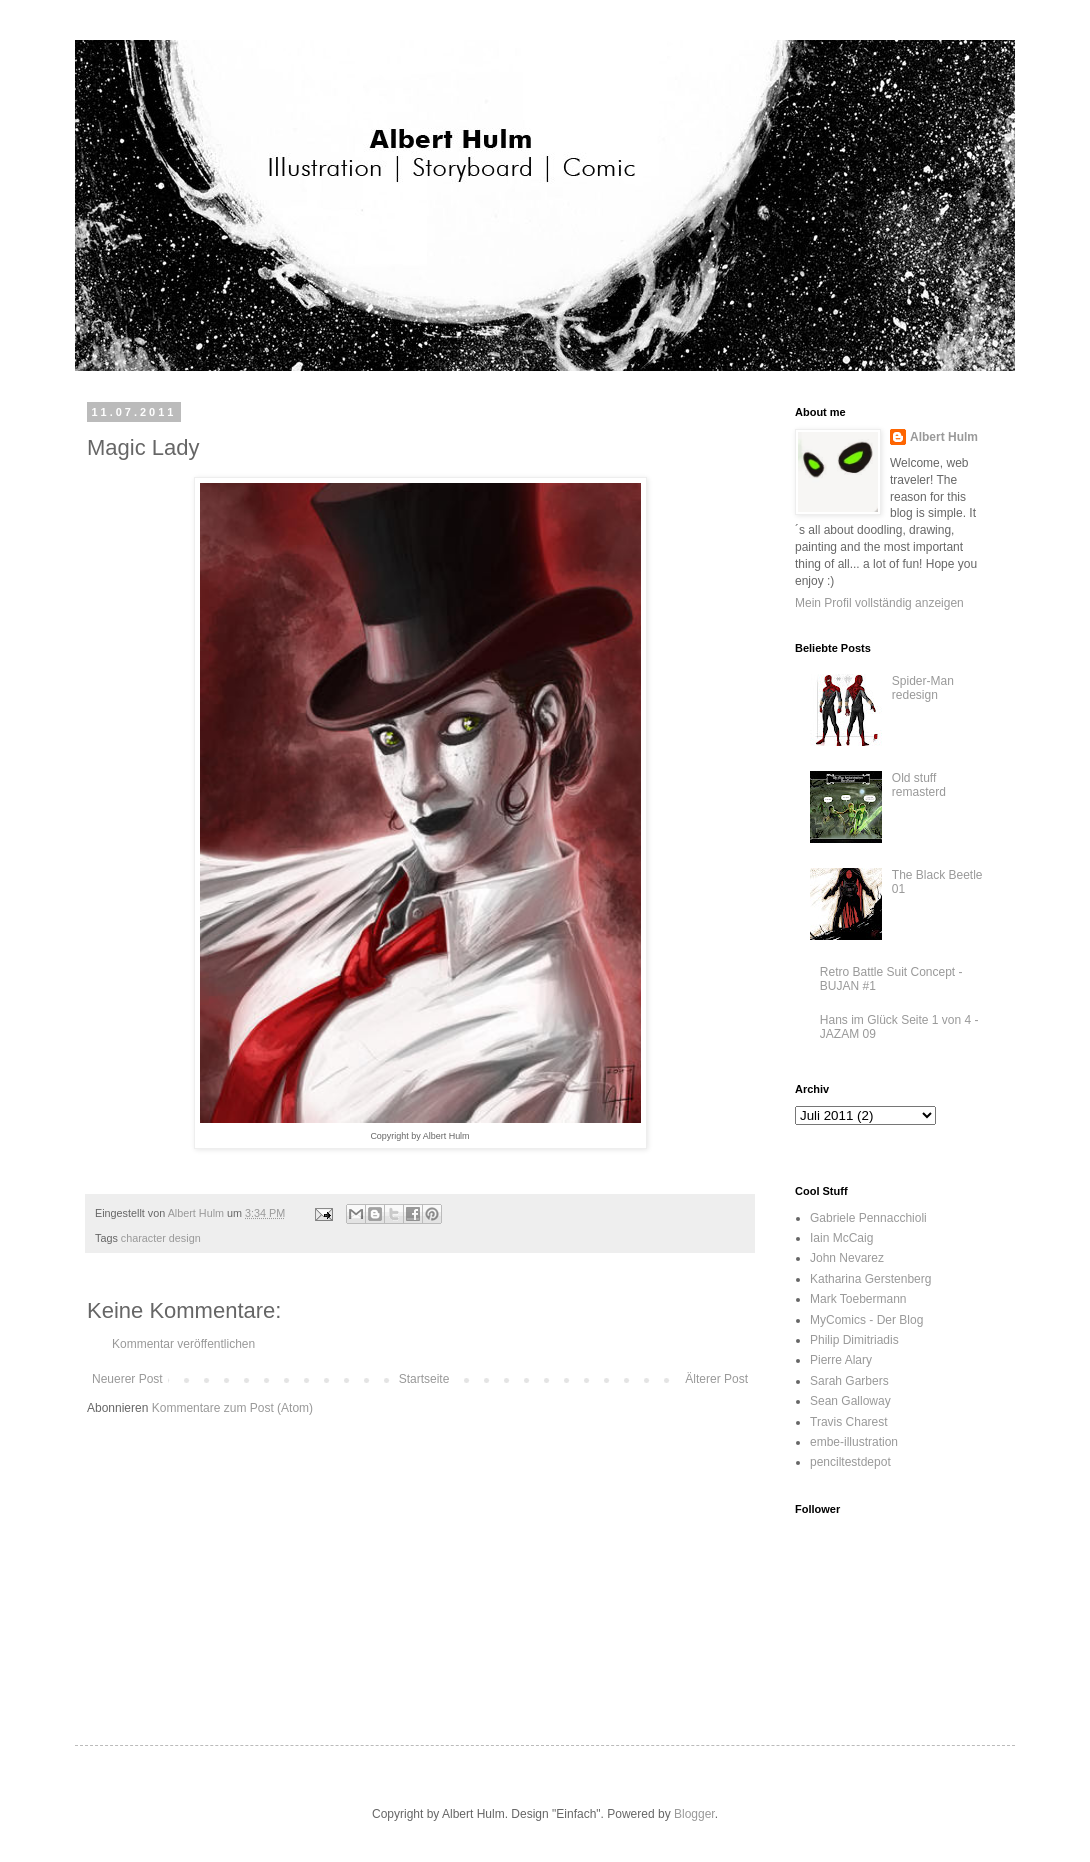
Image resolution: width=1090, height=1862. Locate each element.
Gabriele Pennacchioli (868, 1218)
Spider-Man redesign (923, 688)
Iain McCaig (841, 1238)
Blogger (694, 1814)
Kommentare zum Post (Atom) (232, 1408)
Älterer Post (716, 1379)
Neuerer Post (127, 1379)
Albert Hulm (944, 437)
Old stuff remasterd (919, 785)
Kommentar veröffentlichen (183, 1344)
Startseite (424, 1379)
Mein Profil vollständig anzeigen (879, 603)
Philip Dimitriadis (854, 1340)
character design (161, 1238)
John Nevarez (847, 1258)
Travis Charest (849, 1422)
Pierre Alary (841, 1360)
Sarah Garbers (849, 1381)
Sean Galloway (850, 1401)
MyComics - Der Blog (866, 1320)
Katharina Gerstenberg (870, 1279)
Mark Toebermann (858, 1299)
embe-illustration (854, 1442)
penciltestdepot (850, 1462)
